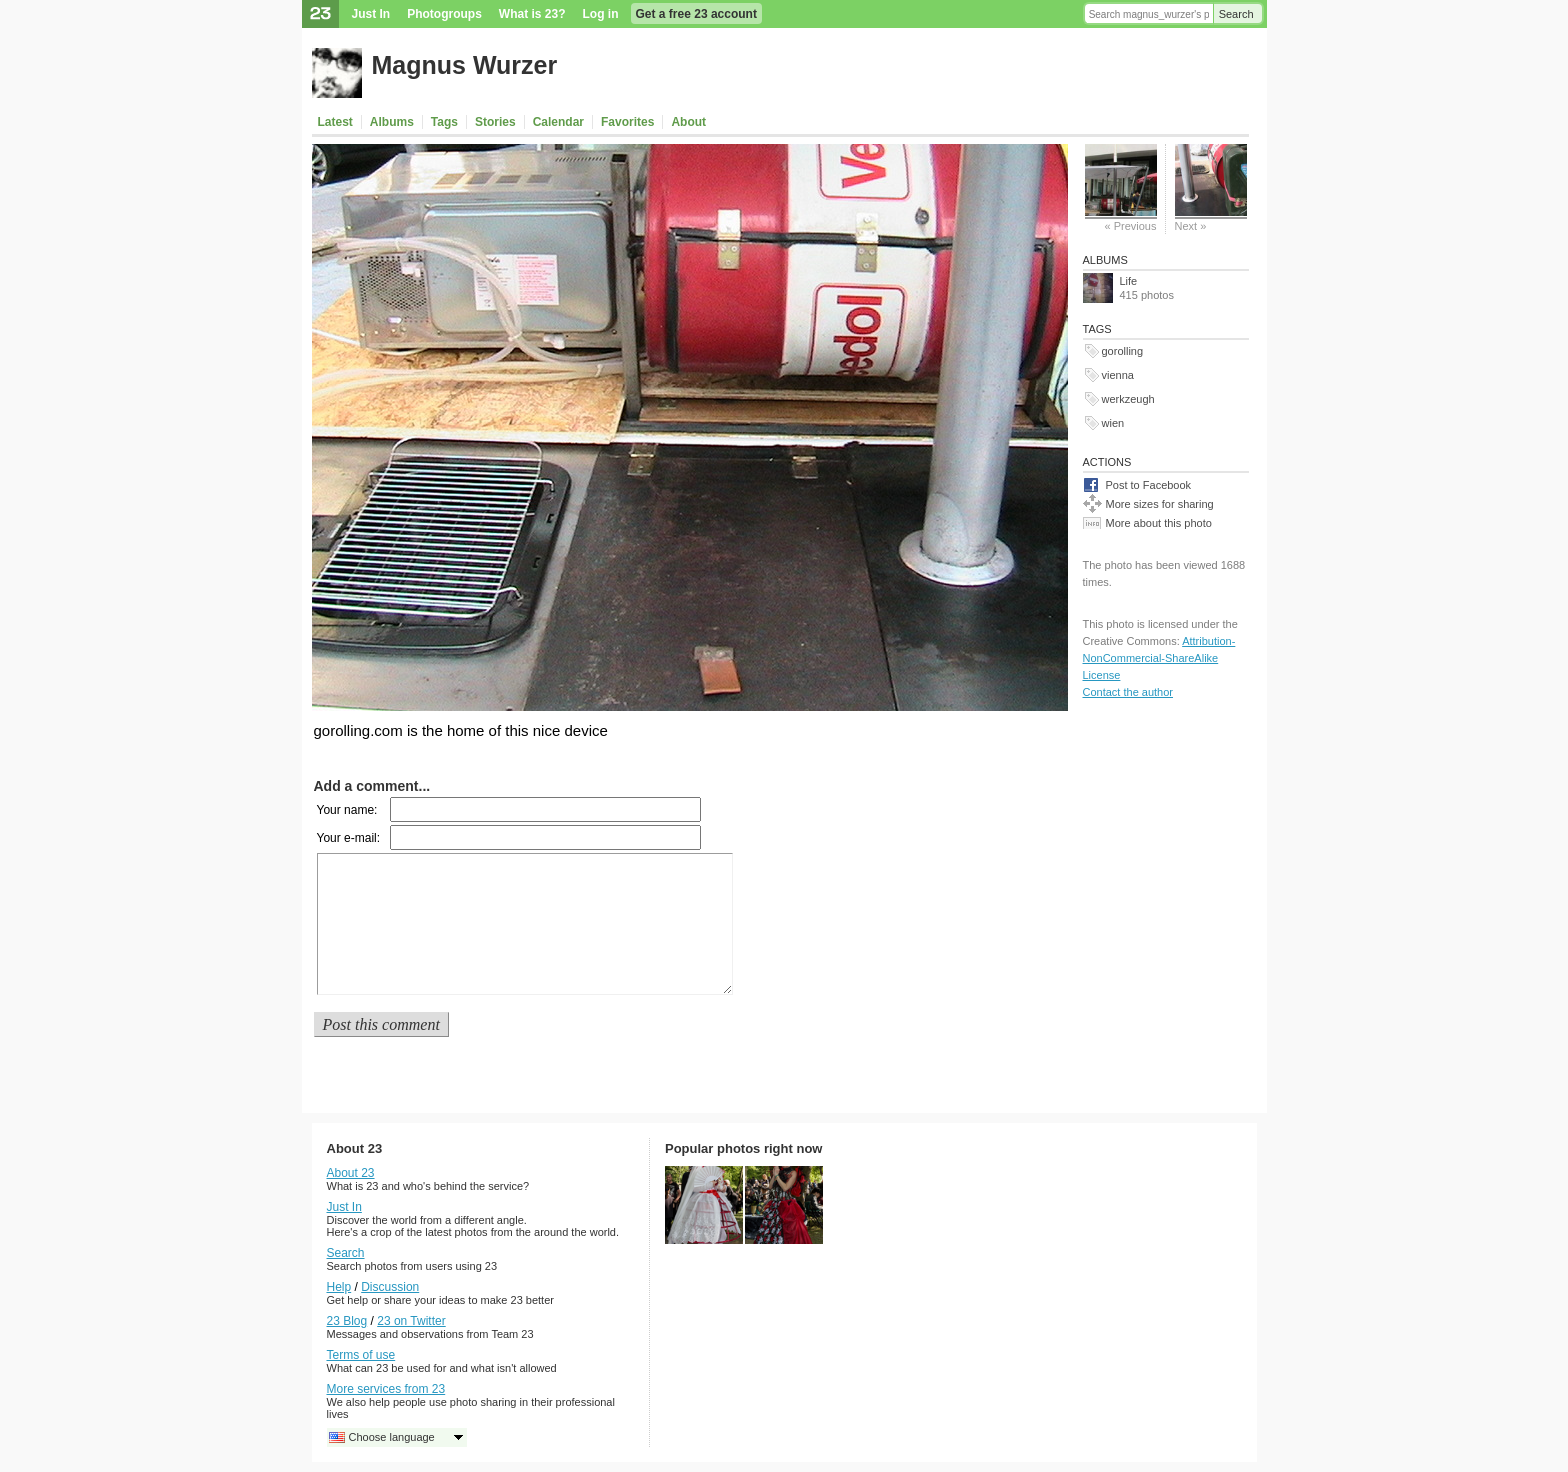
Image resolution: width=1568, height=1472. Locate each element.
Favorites (627, 122)
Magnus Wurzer (465, 65)
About (688, 122)
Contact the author (1128, 692)
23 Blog (347, 1321)
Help (339, 1287)
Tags (444, 122)
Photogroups (444, 14)
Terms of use (361, 1355)
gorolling (1123, 351)
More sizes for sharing (1160, 504)
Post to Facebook (1149, 485)
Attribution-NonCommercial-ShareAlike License (1159, 658)
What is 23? (532, 14)
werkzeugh (1128, 399)
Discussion (390, 1287)
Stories (495, 122)
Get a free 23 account (696, 14)
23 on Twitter (411, 1321)
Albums (392, 122)
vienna (1118, 375)
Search (1236, 14)
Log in (601, 14)
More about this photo (1159, 523)
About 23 (351, 1173)
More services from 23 (386, 1389)
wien (1113, 423)
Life (1129, 281)
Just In (371, 14)
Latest (335, 122)
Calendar (558, 122)
